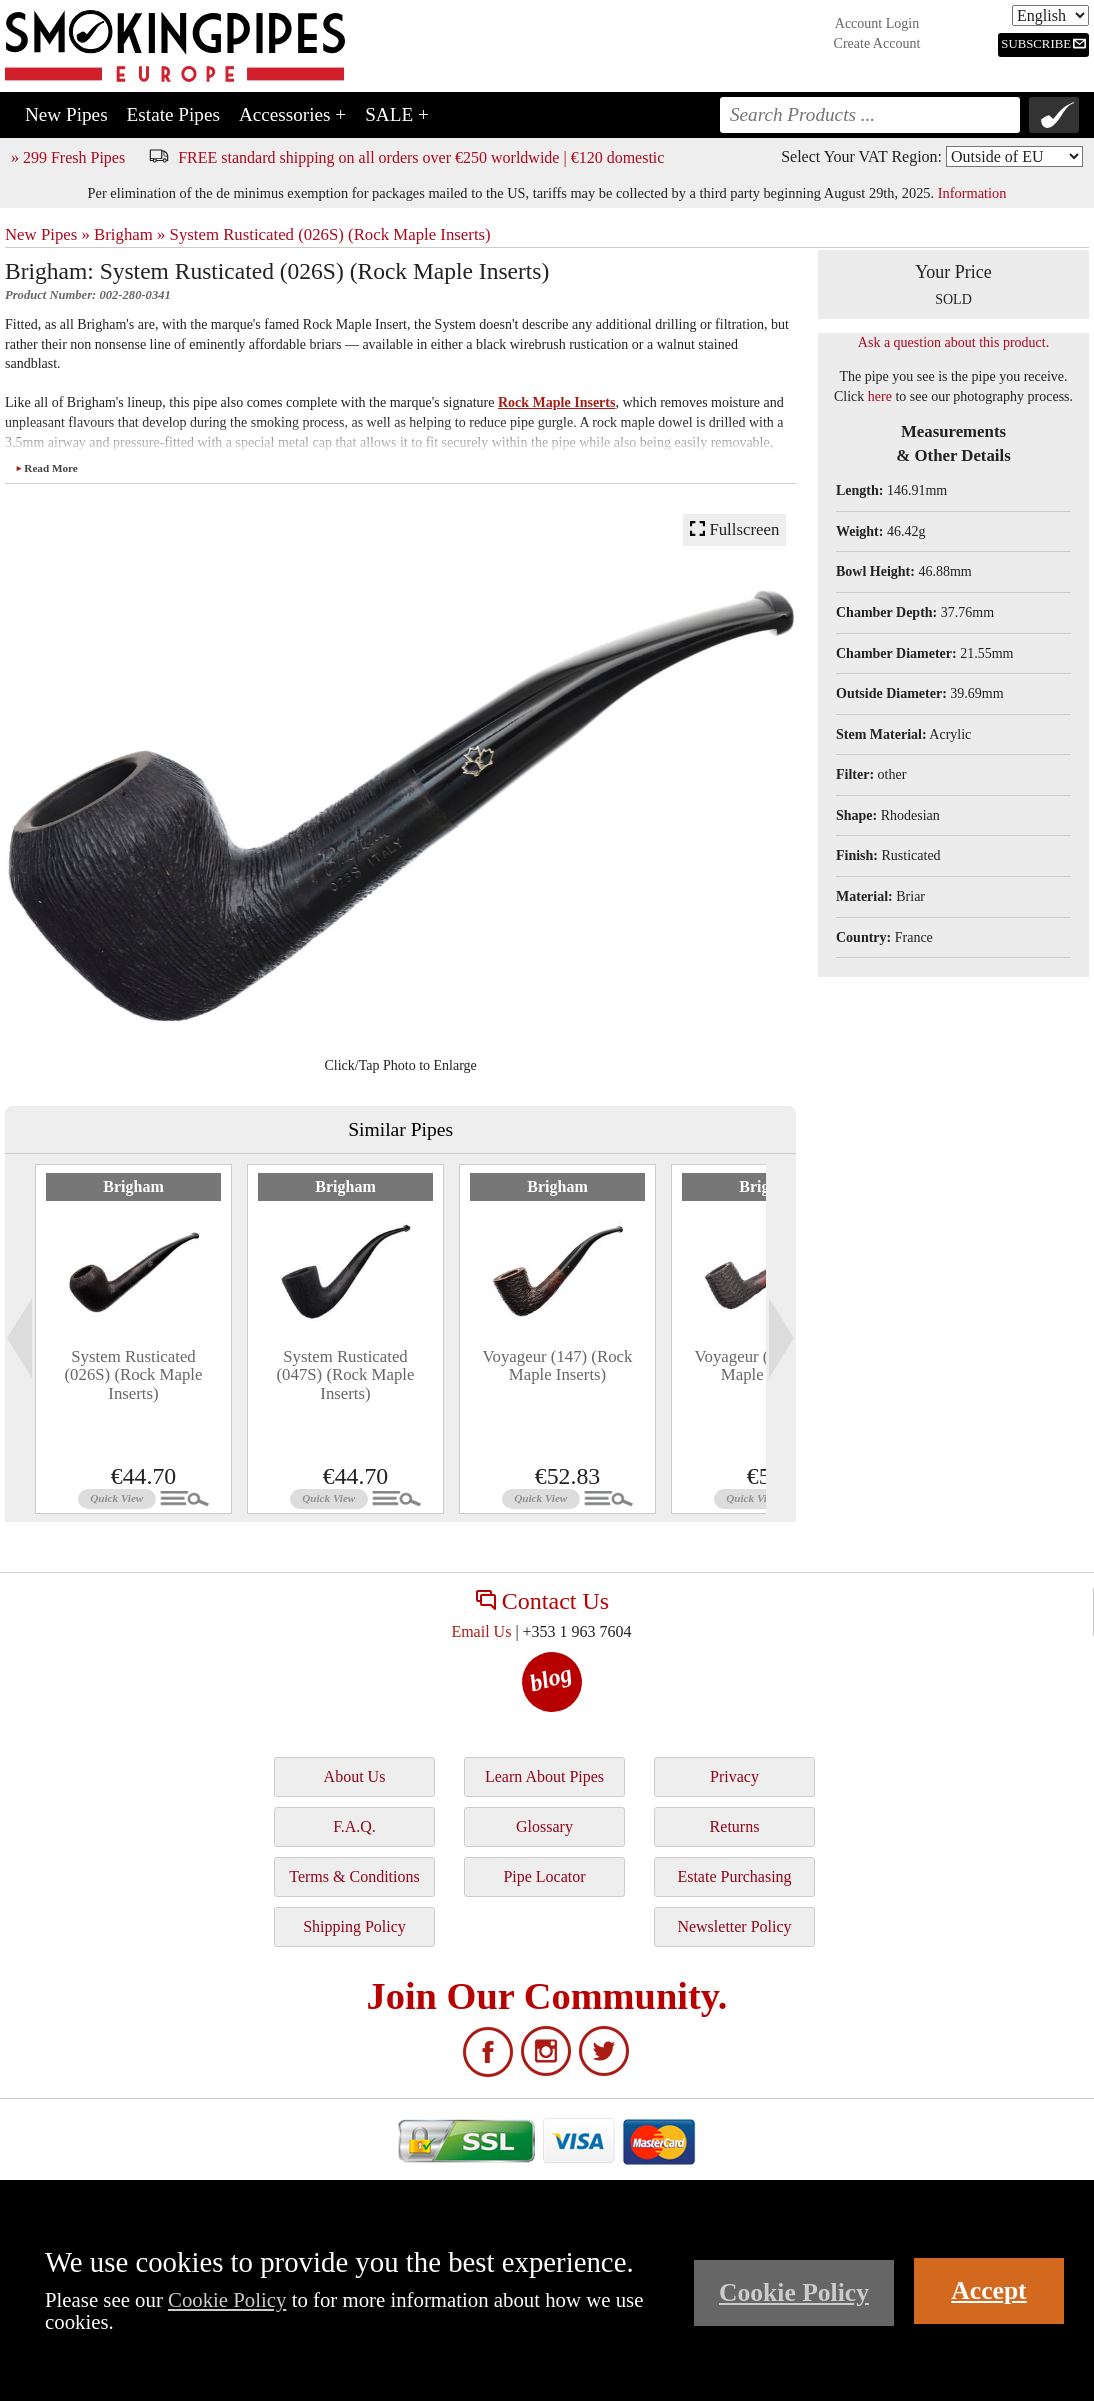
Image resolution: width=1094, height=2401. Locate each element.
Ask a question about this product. (953, 342)
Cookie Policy (227, 2299)
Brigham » (129, 234)
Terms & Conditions (354, 1876)
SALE (397, 114)
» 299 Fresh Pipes (68, 157)
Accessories (292, 114)
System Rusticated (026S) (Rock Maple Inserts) (330, 234)
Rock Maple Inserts (556, 402)
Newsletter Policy (734, 1926)
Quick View (116, 1498)
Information (972, 193)
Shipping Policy (354, 1926)
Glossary (544, 1826)
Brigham (133, 1186)
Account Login (877, 23)
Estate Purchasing (734, 1876)
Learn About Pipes (544, 1776)
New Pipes (66, 114)
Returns (735, 1826)
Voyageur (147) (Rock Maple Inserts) (558, 1365)
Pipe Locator (544, 1876)
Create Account (877, 43)
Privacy (734, 1776)
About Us (355, 1776)
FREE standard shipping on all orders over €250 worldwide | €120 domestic (421, 157)
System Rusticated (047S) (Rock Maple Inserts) (346, 1375)
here (880, 396)
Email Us (481, 1631)
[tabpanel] (133, 1339)
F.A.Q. (354, 1826)
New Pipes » (47, 234)
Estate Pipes (173, 114)
